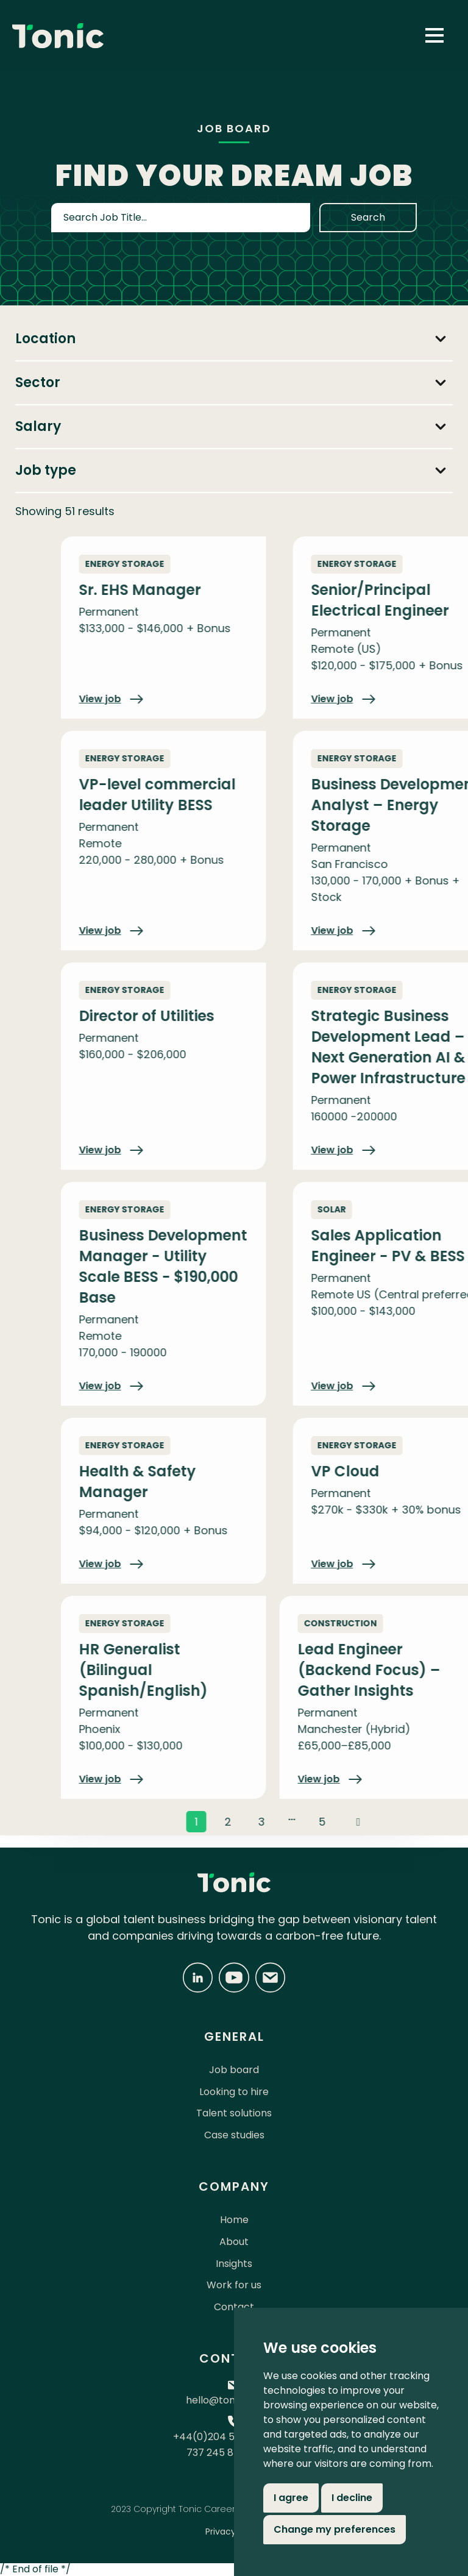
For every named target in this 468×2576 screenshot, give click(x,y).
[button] (434, 35)
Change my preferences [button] (334, 2529)
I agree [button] (291, 2498)
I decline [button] (352, 2498)
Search (368, 217)
